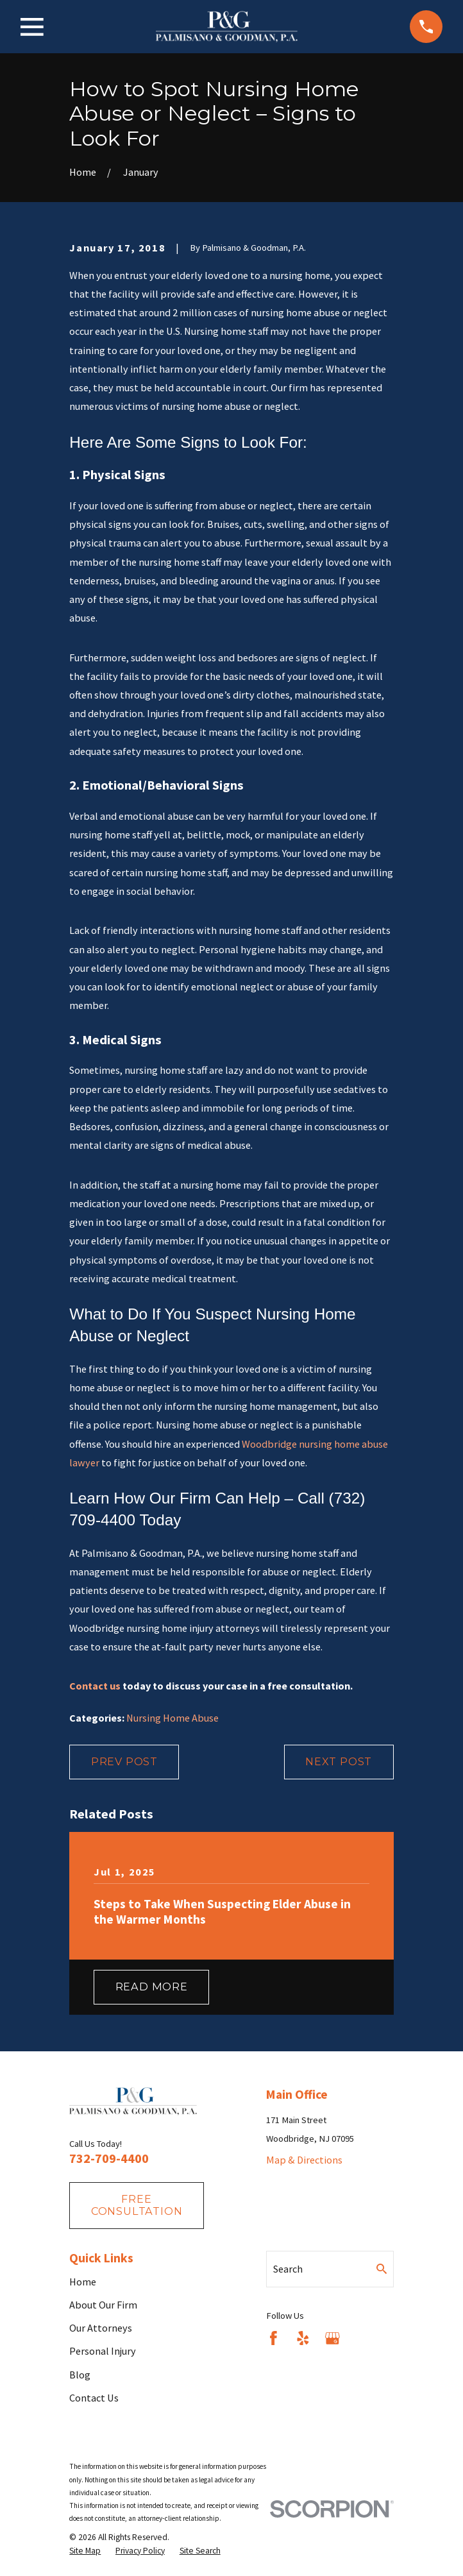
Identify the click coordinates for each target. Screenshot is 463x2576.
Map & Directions (304, 2159)
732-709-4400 (109, 2158)
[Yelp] (303, 2338)
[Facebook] (273, 2338)
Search (288, 2268)
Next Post (338, 1761)
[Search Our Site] (381, 2269)
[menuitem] (85, 2551)
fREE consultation (137, 2204)
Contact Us (94, 2397)
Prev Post (124, 1761)
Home (82, 2281)
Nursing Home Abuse (172, 1717)
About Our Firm (103, 2304)
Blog (79, 2374)
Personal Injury (102, 2350)
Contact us (95, 1685)
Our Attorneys (100, 2327)
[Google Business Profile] (332, 2338)
